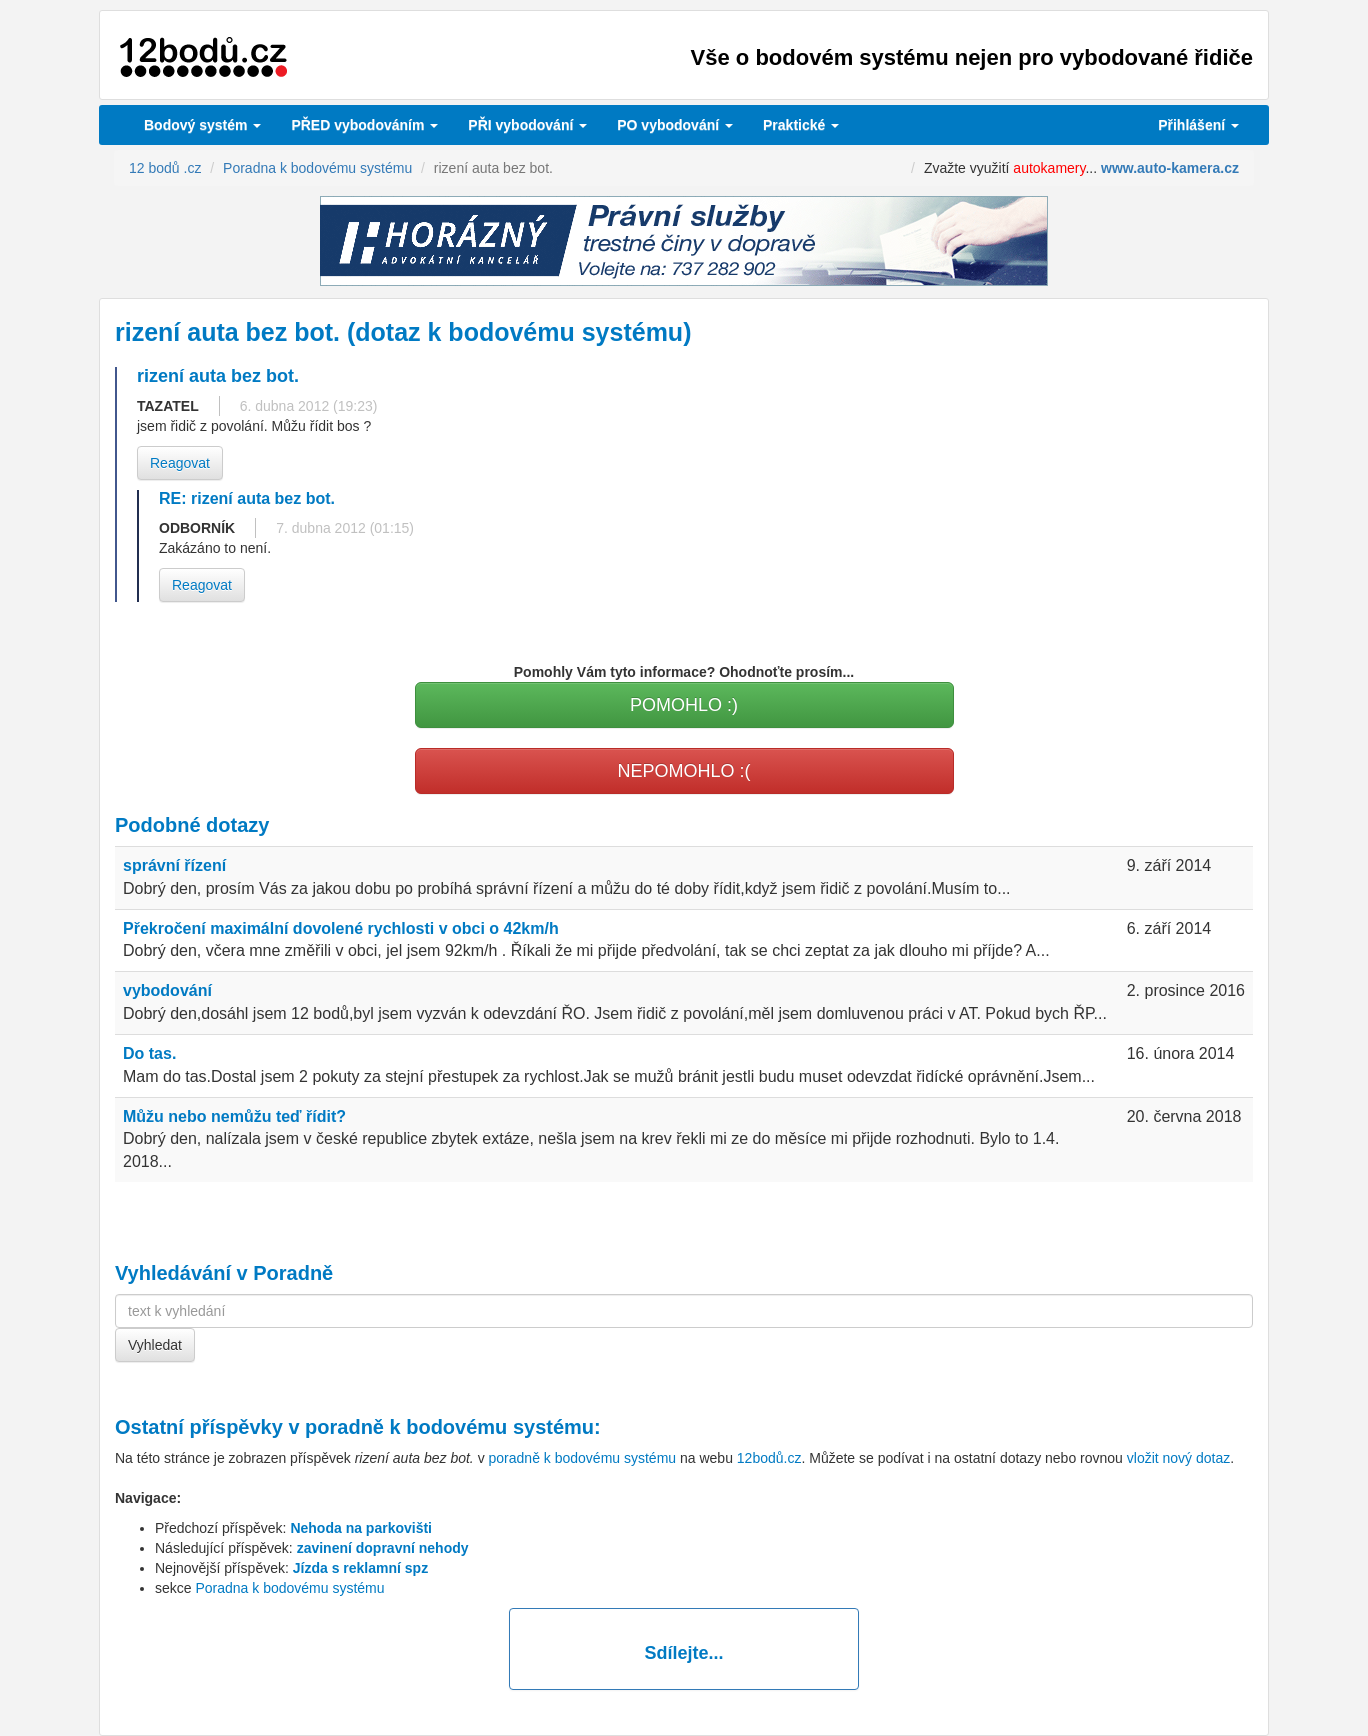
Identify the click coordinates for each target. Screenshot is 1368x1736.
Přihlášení (1198, 125)
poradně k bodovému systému (449, 1427)
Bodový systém (202, 125)
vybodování (527, 125)
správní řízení (174, 865)
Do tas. (149, 1053)
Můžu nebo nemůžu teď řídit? (234, 1116)
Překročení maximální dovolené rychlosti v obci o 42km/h (341, 928)
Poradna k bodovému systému (289, 1588)
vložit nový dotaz (1179, 1458)
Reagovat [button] (180, 463)
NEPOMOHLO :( (683, 771)
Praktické (801, 125)
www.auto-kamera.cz (1170, 168)
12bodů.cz (769, 1458)
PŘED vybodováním (364, 125)
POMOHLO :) (684, 705)
